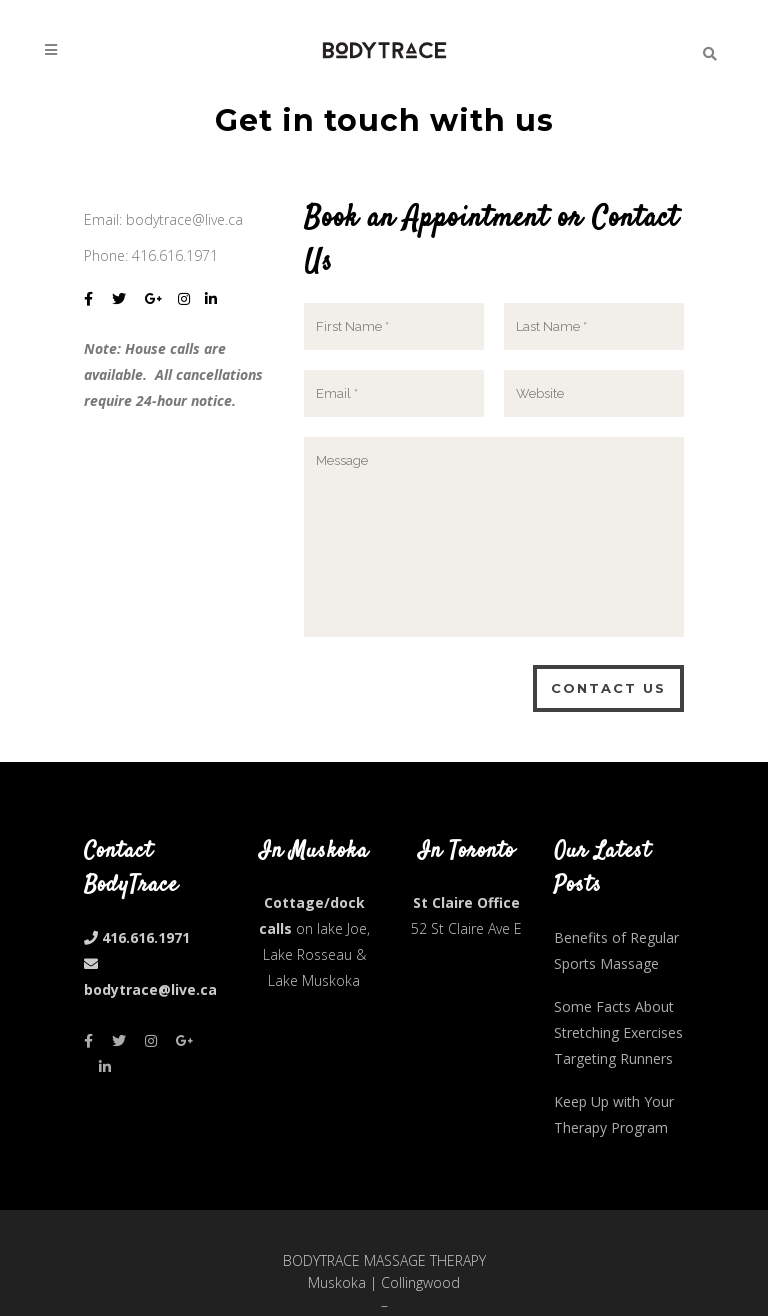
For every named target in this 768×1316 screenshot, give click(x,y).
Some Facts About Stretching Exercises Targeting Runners (618, 1032)
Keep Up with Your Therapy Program (614, 1114)
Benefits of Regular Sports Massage (616, 950)
